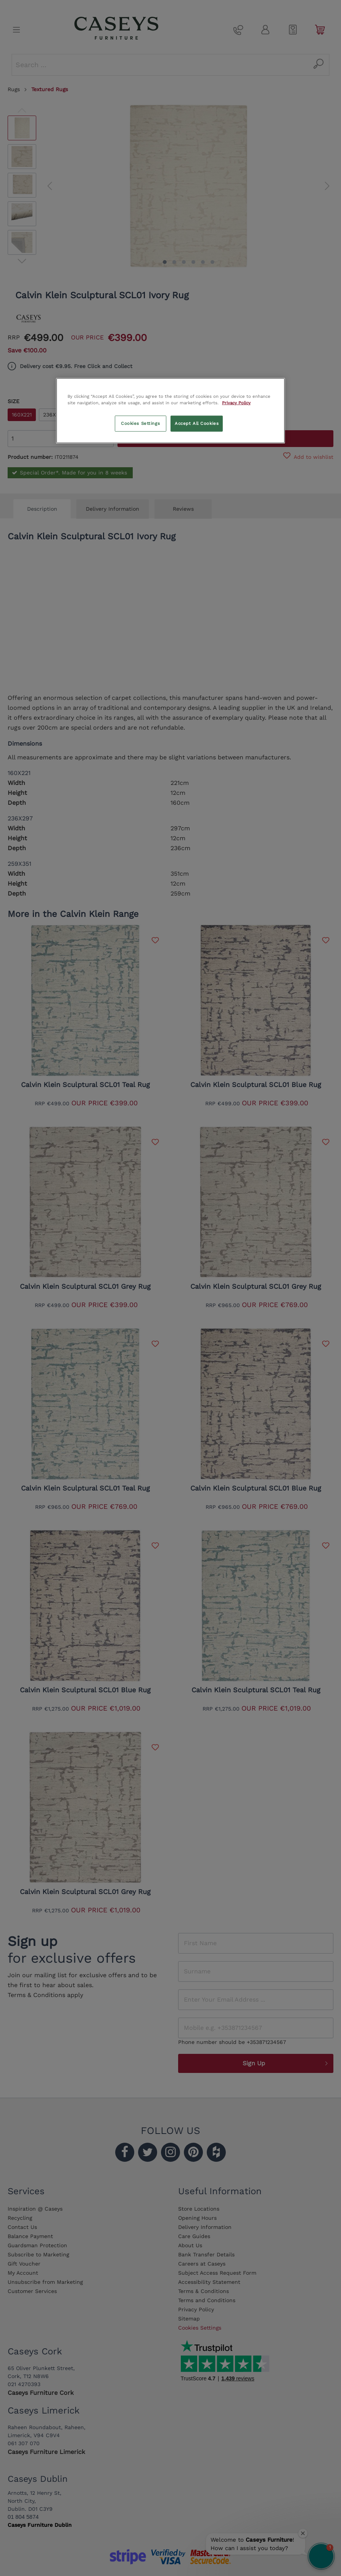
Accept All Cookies (197, 423)
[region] (170, 411)
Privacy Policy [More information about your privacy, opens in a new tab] (236, 402)
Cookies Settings (140, 423)
